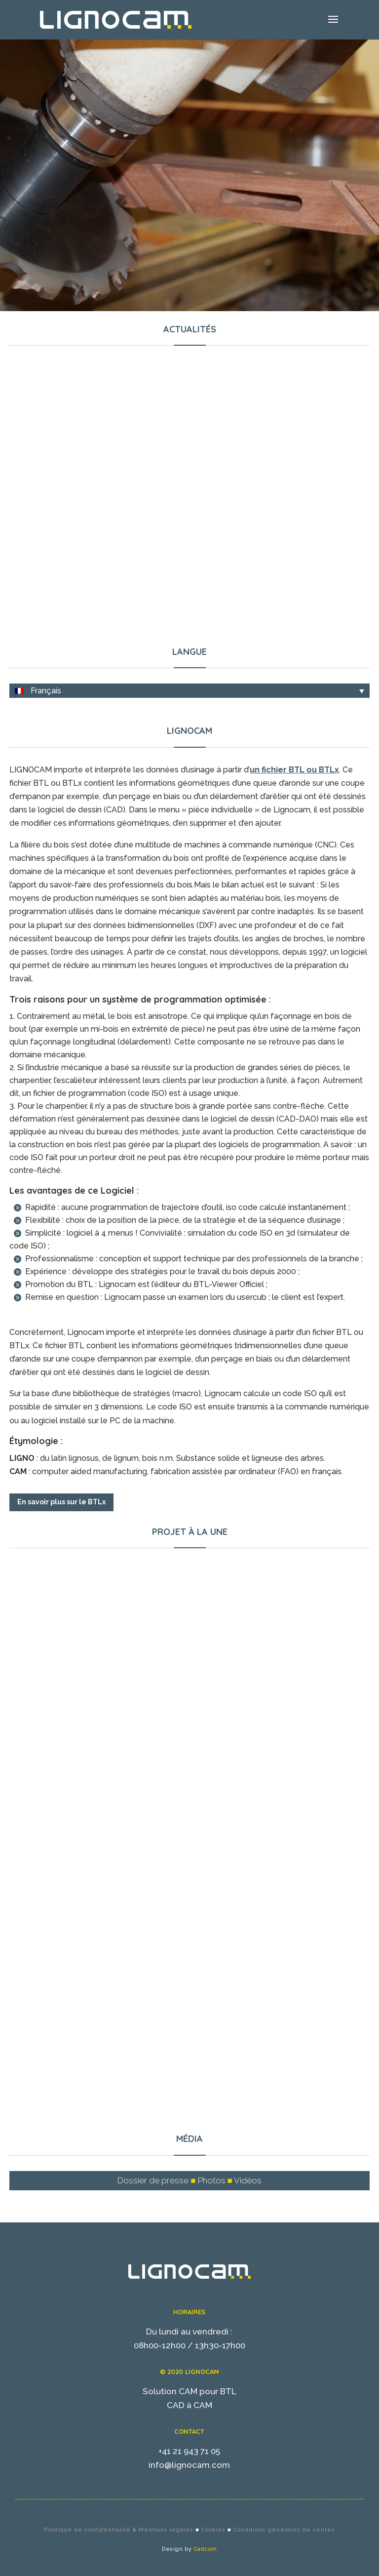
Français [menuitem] (46, 690)
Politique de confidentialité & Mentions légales (118, 2530)
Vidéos (248, 2180)
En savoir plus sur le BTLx (61, 1502)
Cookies (213, 2530)
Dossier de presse (153, 2180)
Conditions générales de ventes (284, 2530)
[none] (189, 691)
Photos (212, 2180)
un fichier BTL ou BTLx (294, 769)
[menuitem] (189, 691)
